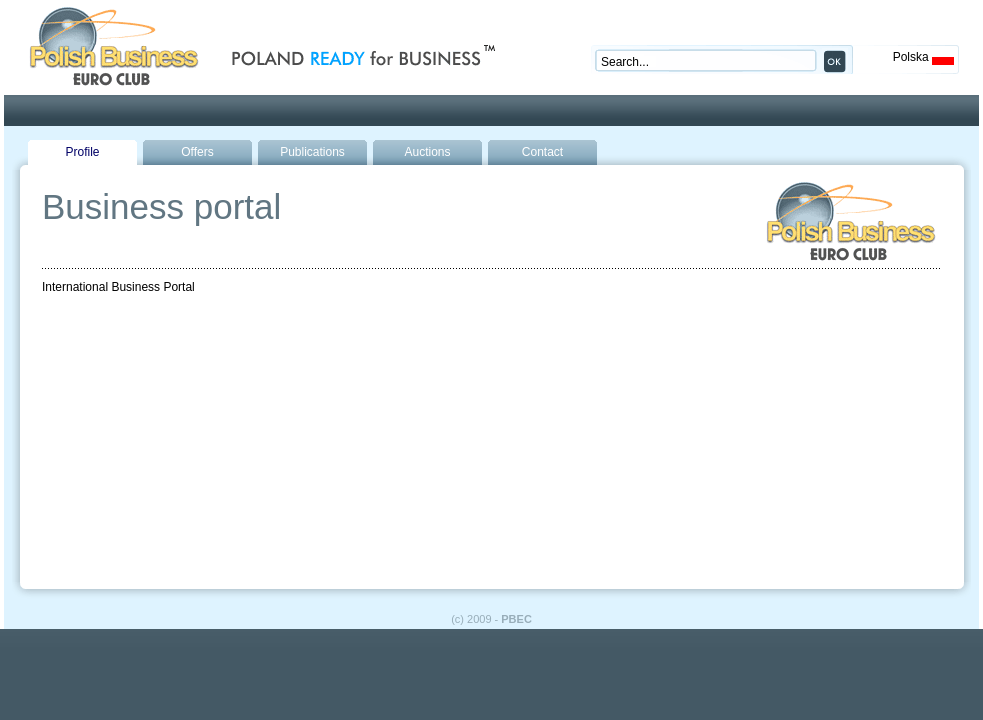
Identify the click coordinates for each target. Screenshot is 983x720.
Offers (197, 152)
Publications (312, 152)
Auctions (427, 152)
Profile (82, 152)
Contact (542, 152)
